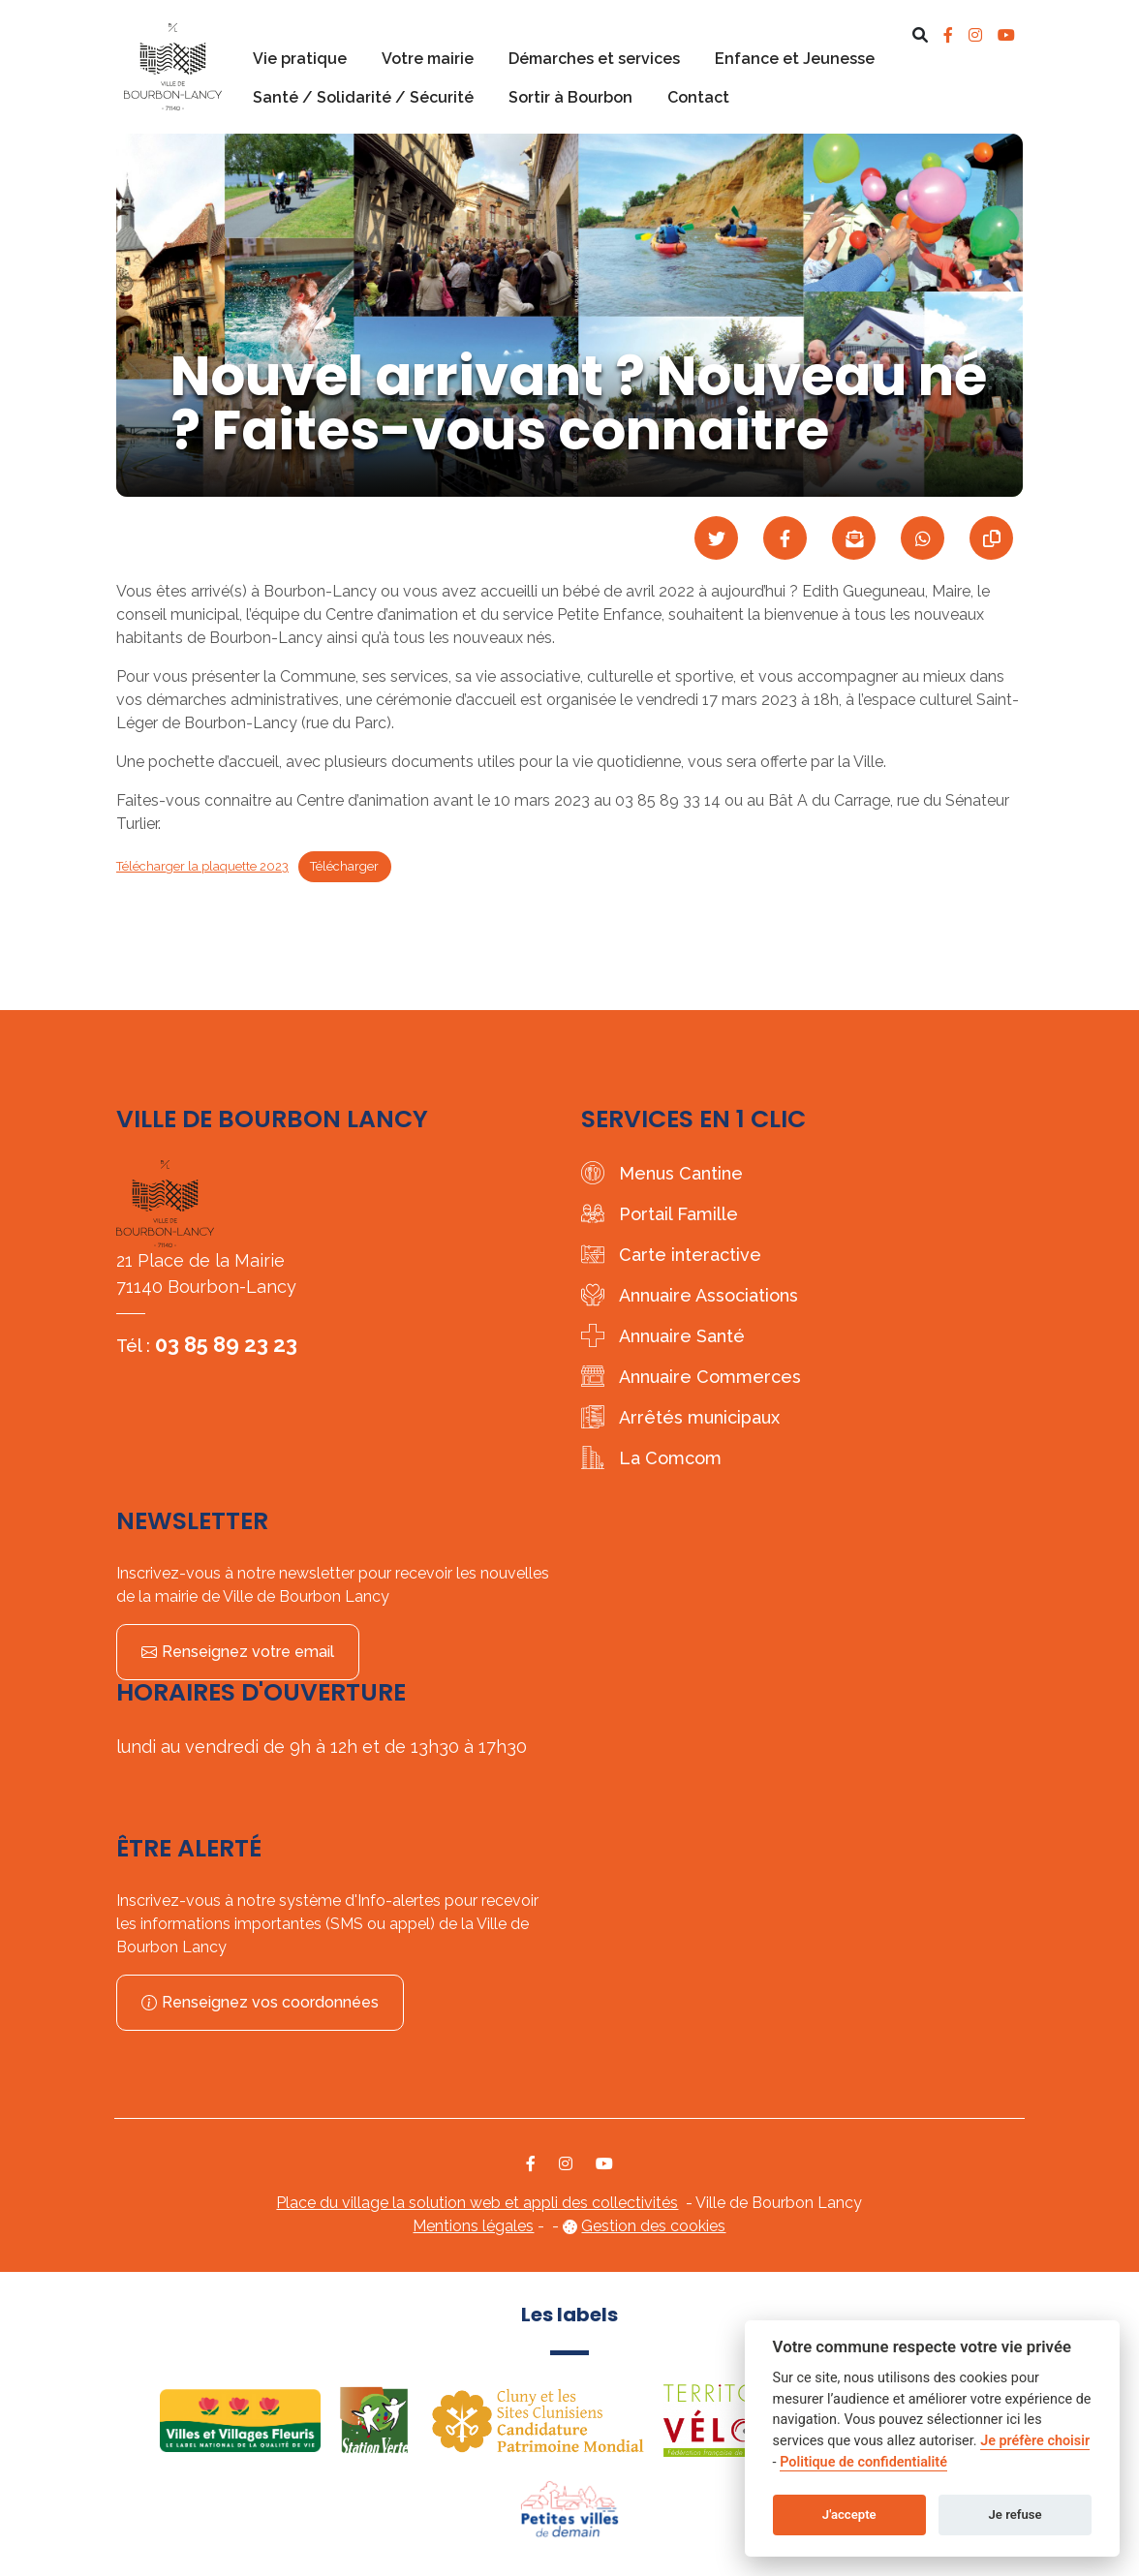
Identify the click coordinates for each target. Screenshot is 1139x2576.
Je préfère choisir (1035, 2441)
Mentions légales (473, 2226)
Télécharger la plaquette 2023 (202, 866)
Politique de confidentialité (863, 2462)
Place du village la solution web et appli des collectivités (477, 2202)
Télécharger (344, 866)
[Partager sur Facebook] (785, 538)
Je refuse (1015, 2514)
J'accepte (849, 2514)
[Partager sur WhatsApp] (922, 538)
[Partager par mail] (854, 538)
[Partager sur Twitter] (716, 538)
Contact (698, 97)
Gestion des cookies (653, 2226)
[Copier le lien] (991, 538)
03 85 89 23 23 (226, 1344)
